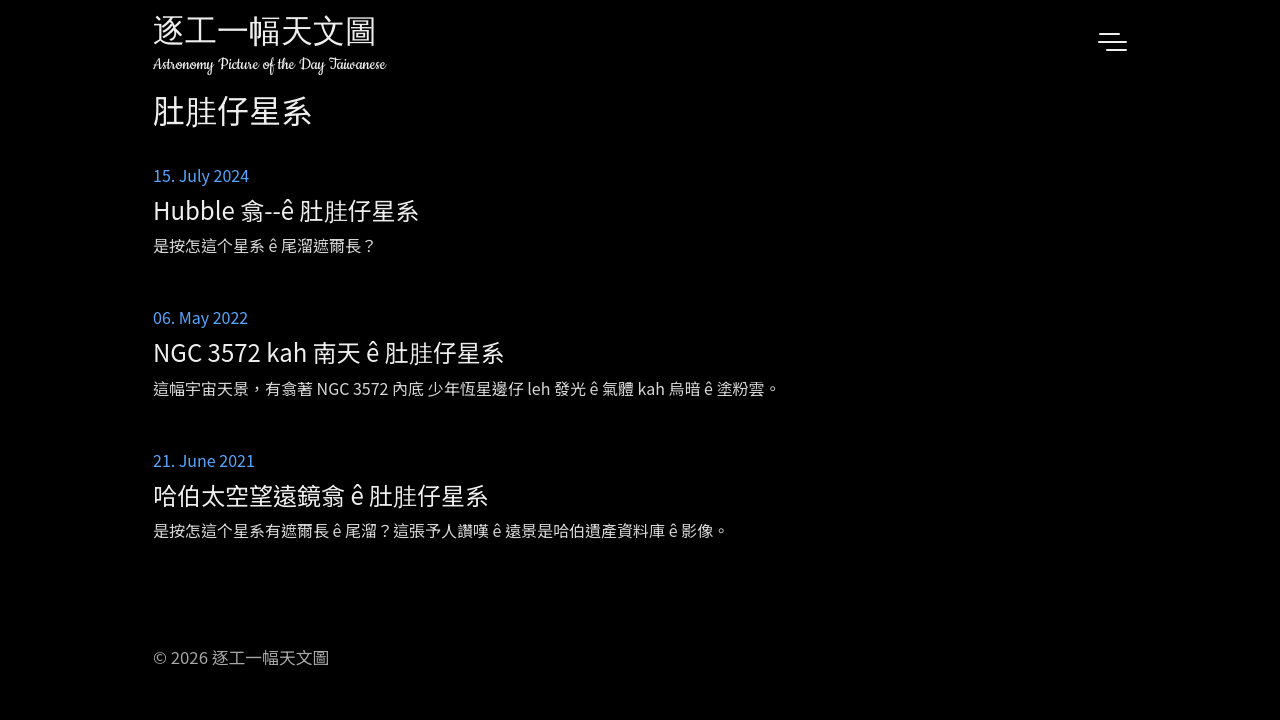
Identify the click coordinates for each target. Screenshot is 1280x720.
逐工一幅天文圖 (265, 34)
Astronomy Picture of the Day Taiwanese (269, 64)
